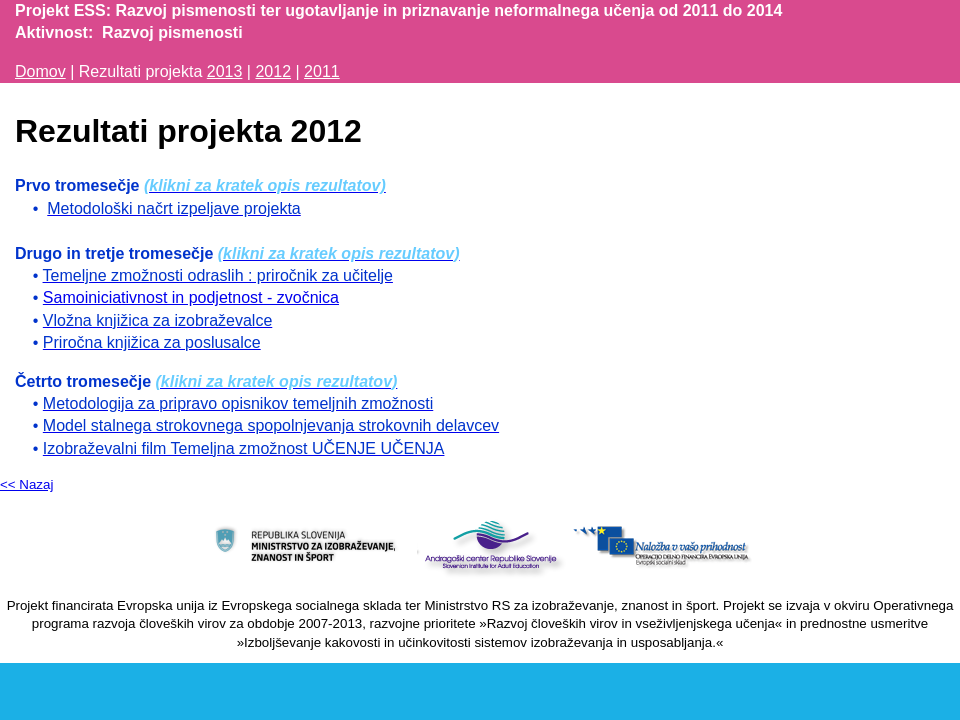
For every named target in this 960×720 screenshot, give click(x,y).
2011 (322, 71)
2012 (273, 71)
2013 (225, 71)
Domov (40, 71)
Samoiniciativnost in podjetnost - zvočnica (191, 297)
